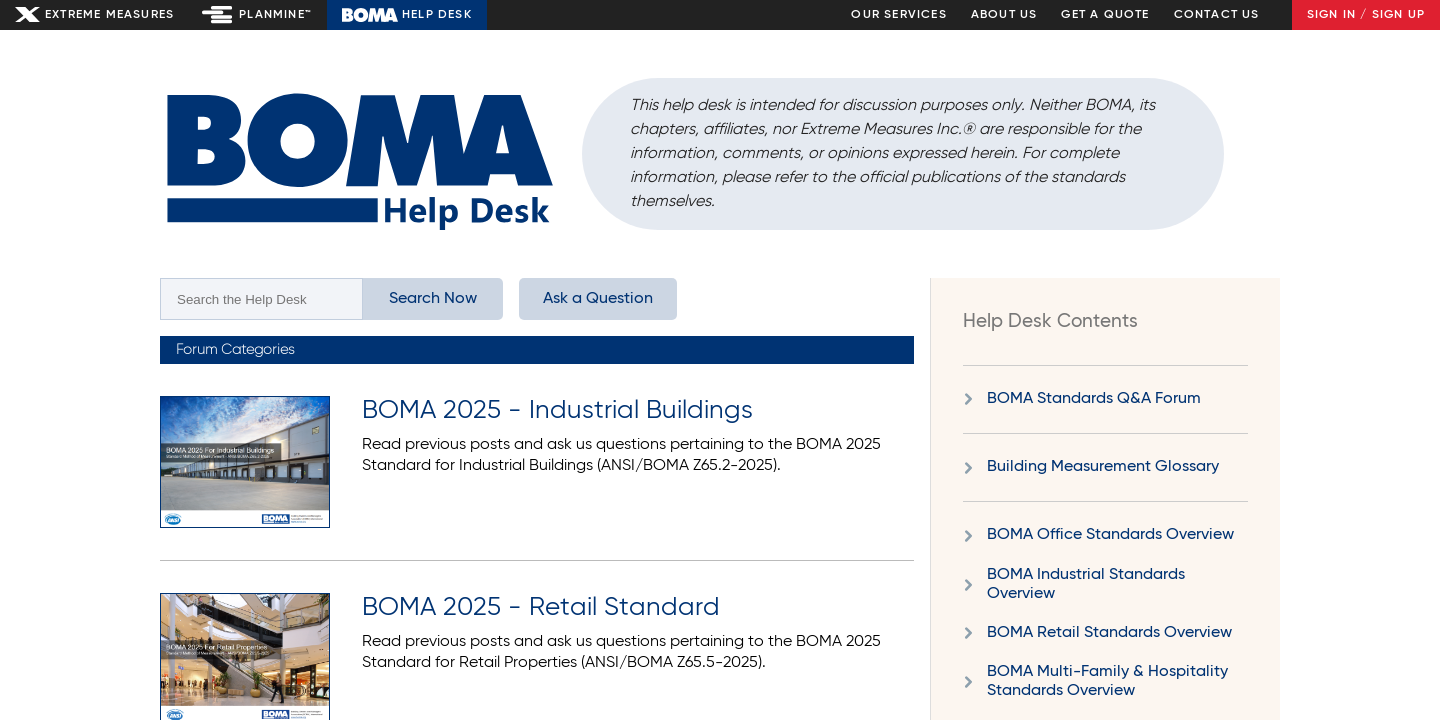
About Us (1004, 15)
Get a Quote (1105, 15)
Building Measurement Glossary (1103, 467)
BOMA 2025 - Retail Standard (541, 608)
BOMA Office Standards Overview (1110, 535)
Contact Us (1217, 15)
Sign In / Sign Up (1366, 15)
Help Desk (437, 15)
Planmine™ (275, 15)
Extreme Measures (109, 15)
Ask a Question (598, 299)
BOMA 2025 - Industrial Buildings (557, 411)
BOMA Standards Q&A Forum (1094, 399)
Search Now (433, 299)
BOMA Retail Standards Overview (1109, 633)
